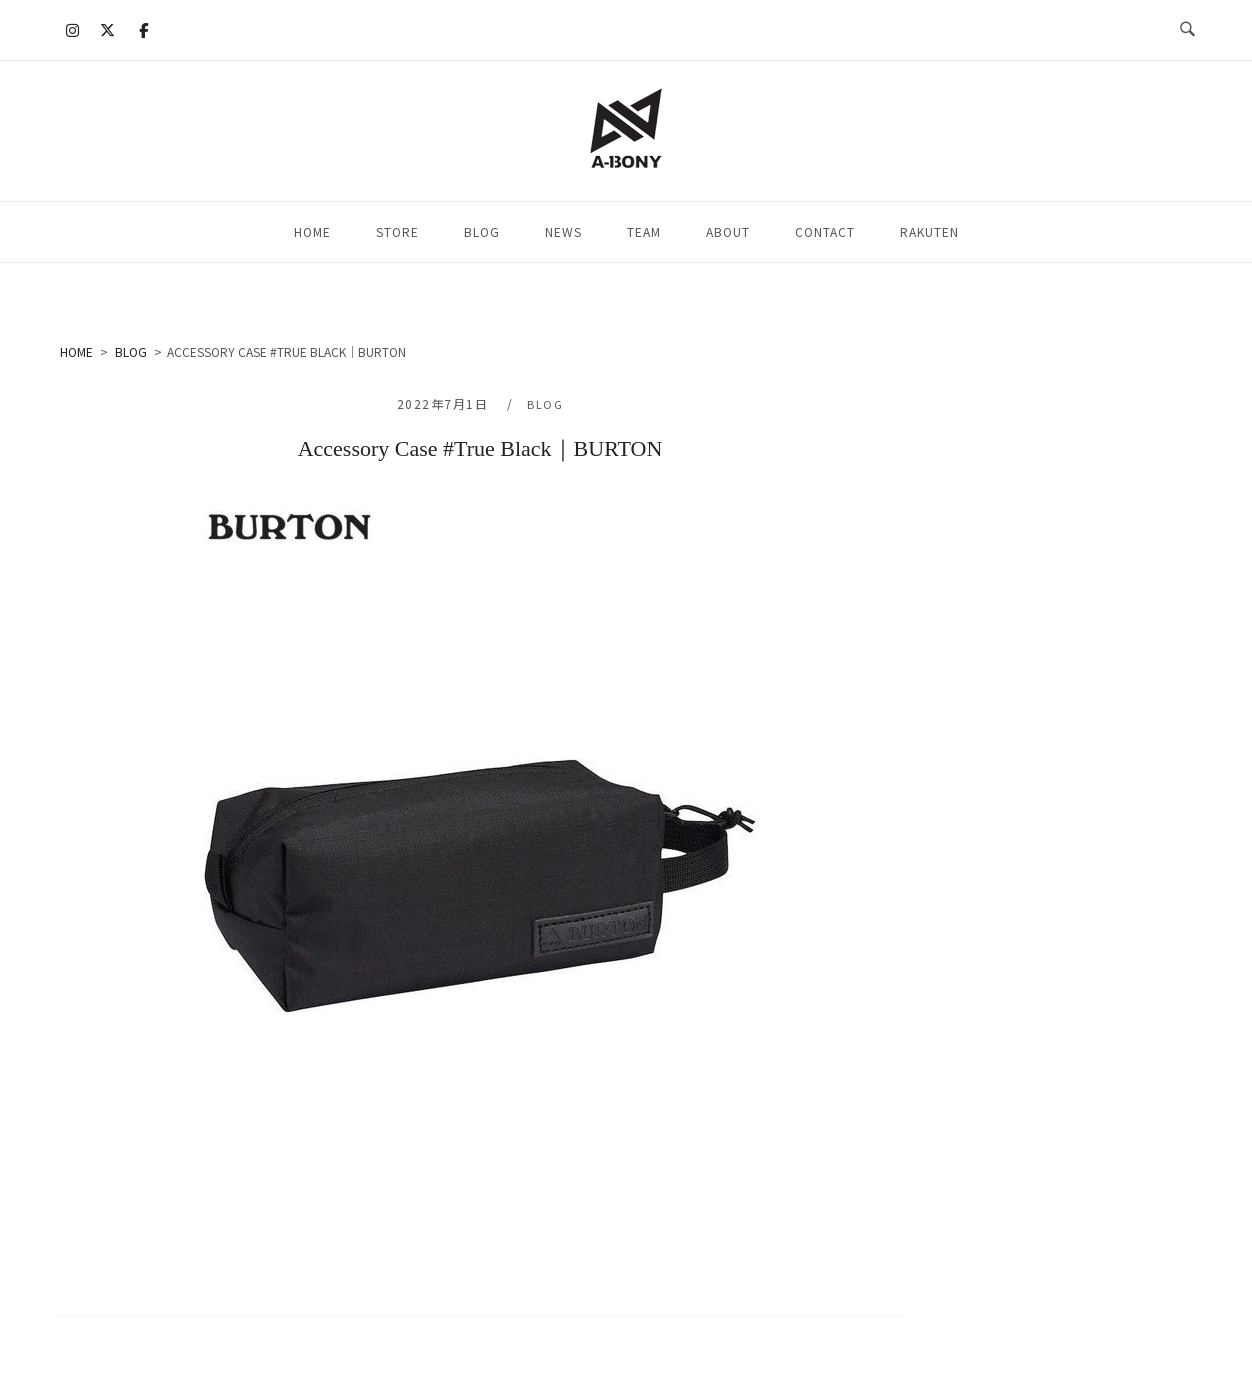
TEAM (644, 231)
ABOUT (728, 231)
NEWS (563, 231)
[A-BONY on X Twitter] (108, 30)
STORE (397, 231)
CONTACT (825, 231)
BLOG (482, 231)
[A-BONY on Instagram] (73, 30)
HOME (312, 231)
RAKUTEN (929, 231)
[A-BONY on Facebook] (143, 30)
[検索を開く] (1187, 30)
